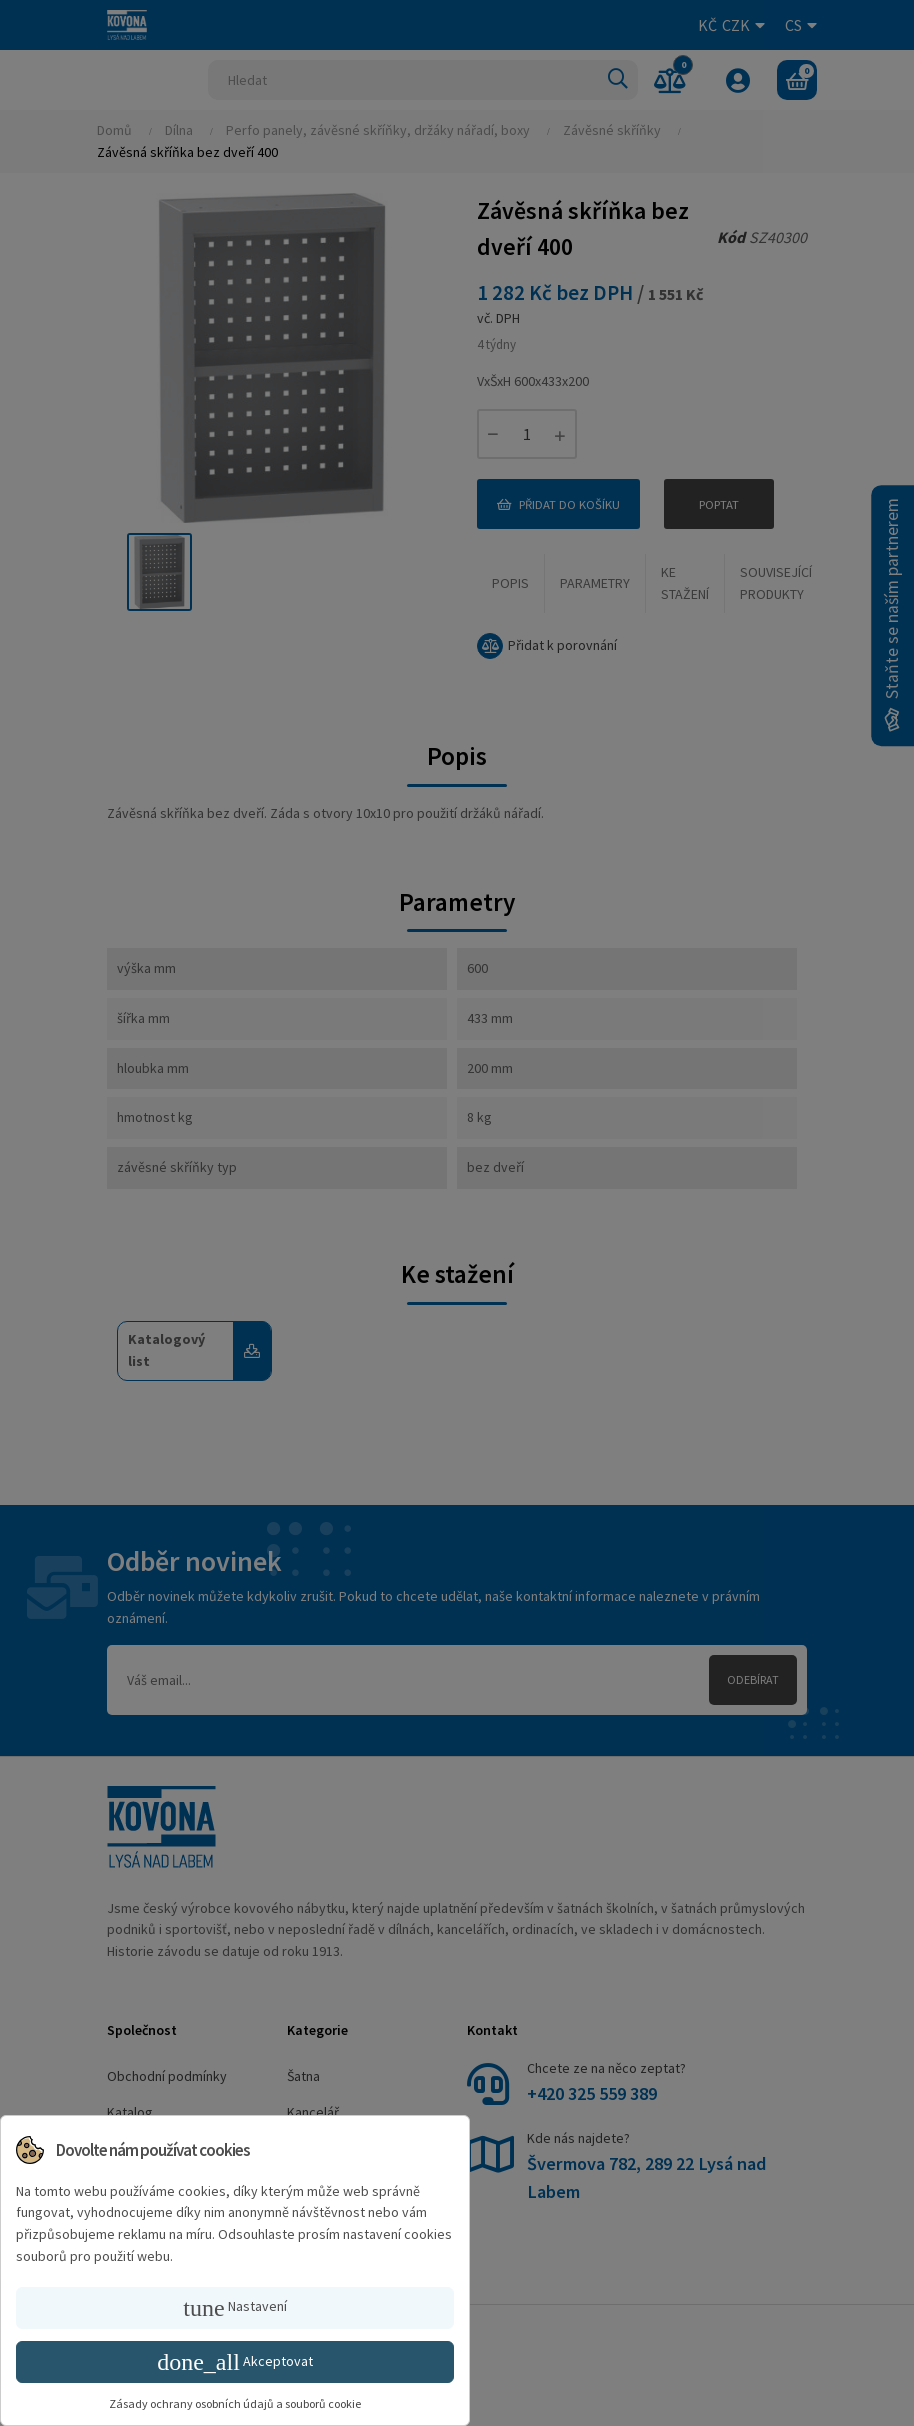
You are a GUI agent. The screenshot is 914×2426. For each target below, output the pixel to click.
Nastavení (234, 2308)
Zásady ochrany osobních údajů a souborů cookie (235, 2403)
